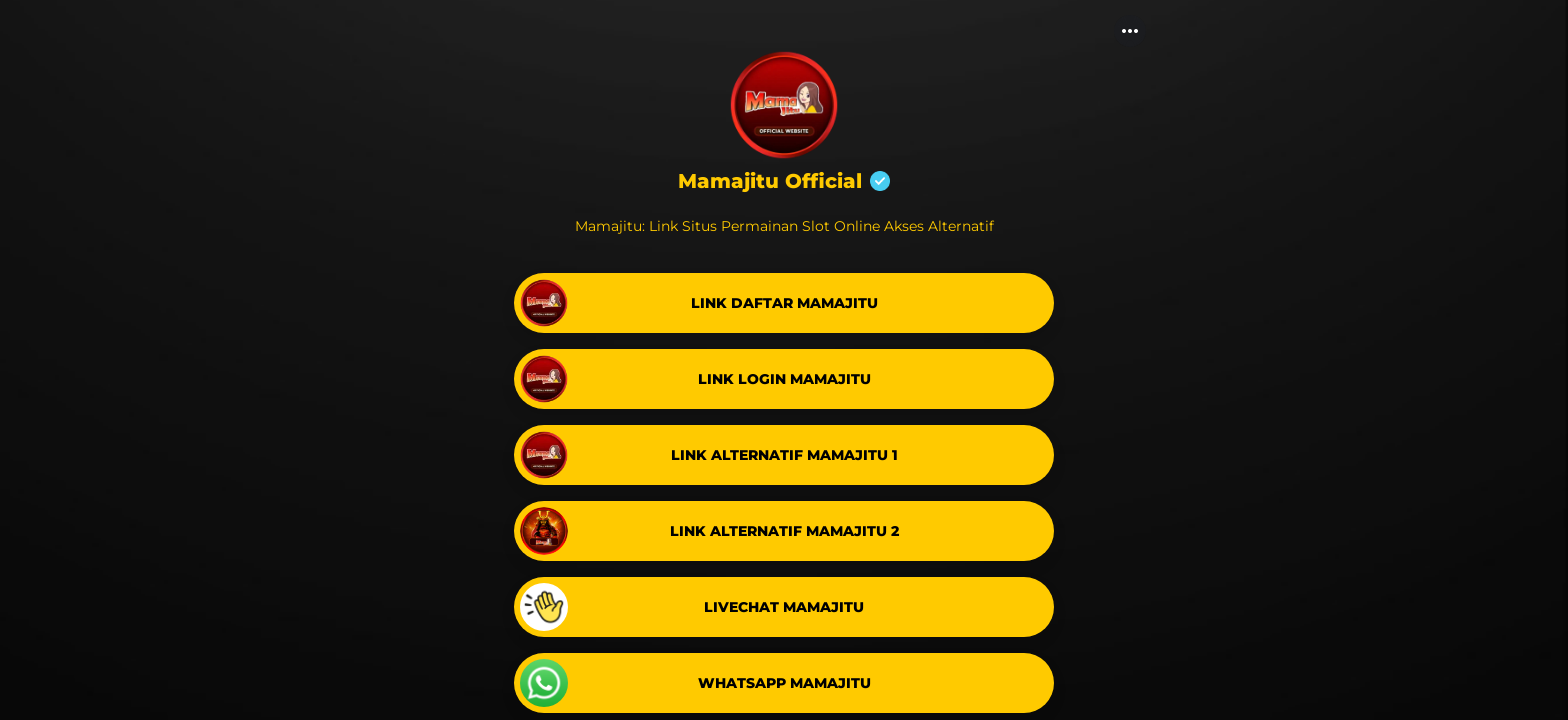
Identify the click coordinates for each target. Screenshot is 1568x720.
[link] (784, 303)
